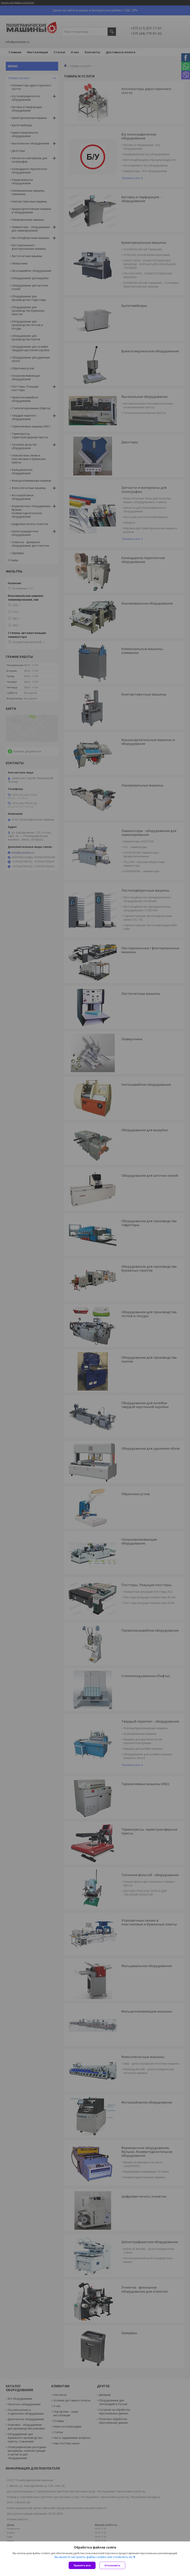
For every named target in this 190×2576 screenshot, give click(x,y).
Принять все (82, 2565)
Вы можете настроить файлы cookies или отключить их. (93, 2557)
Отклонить (112, 2565)
